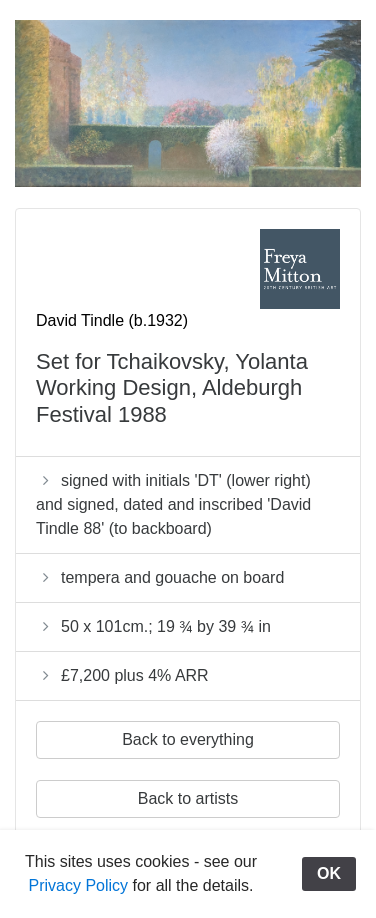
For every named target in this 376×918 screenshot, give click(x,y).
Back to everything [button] (188, 739)
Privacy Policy (79, 885)
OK (329, 873)
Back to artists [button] (188, 798)
